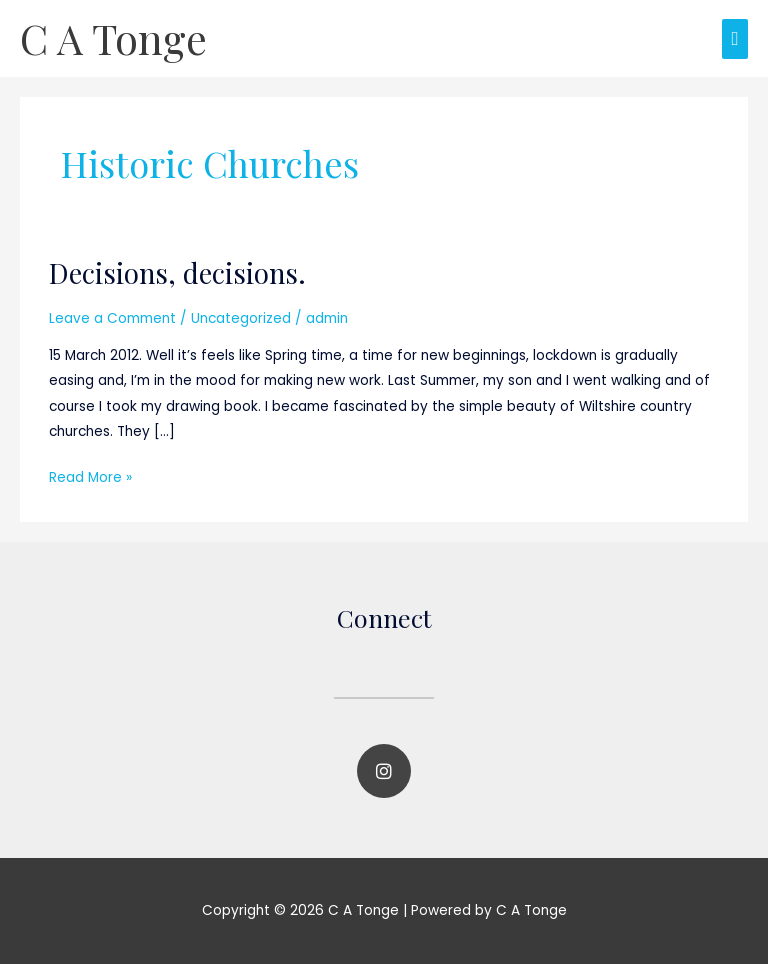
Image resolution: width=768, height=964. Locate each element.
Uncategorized (241, 318)
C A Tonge (113, 38)
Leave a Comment (112, 318)
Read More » (90, 476)
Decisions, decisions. (177, 272)
